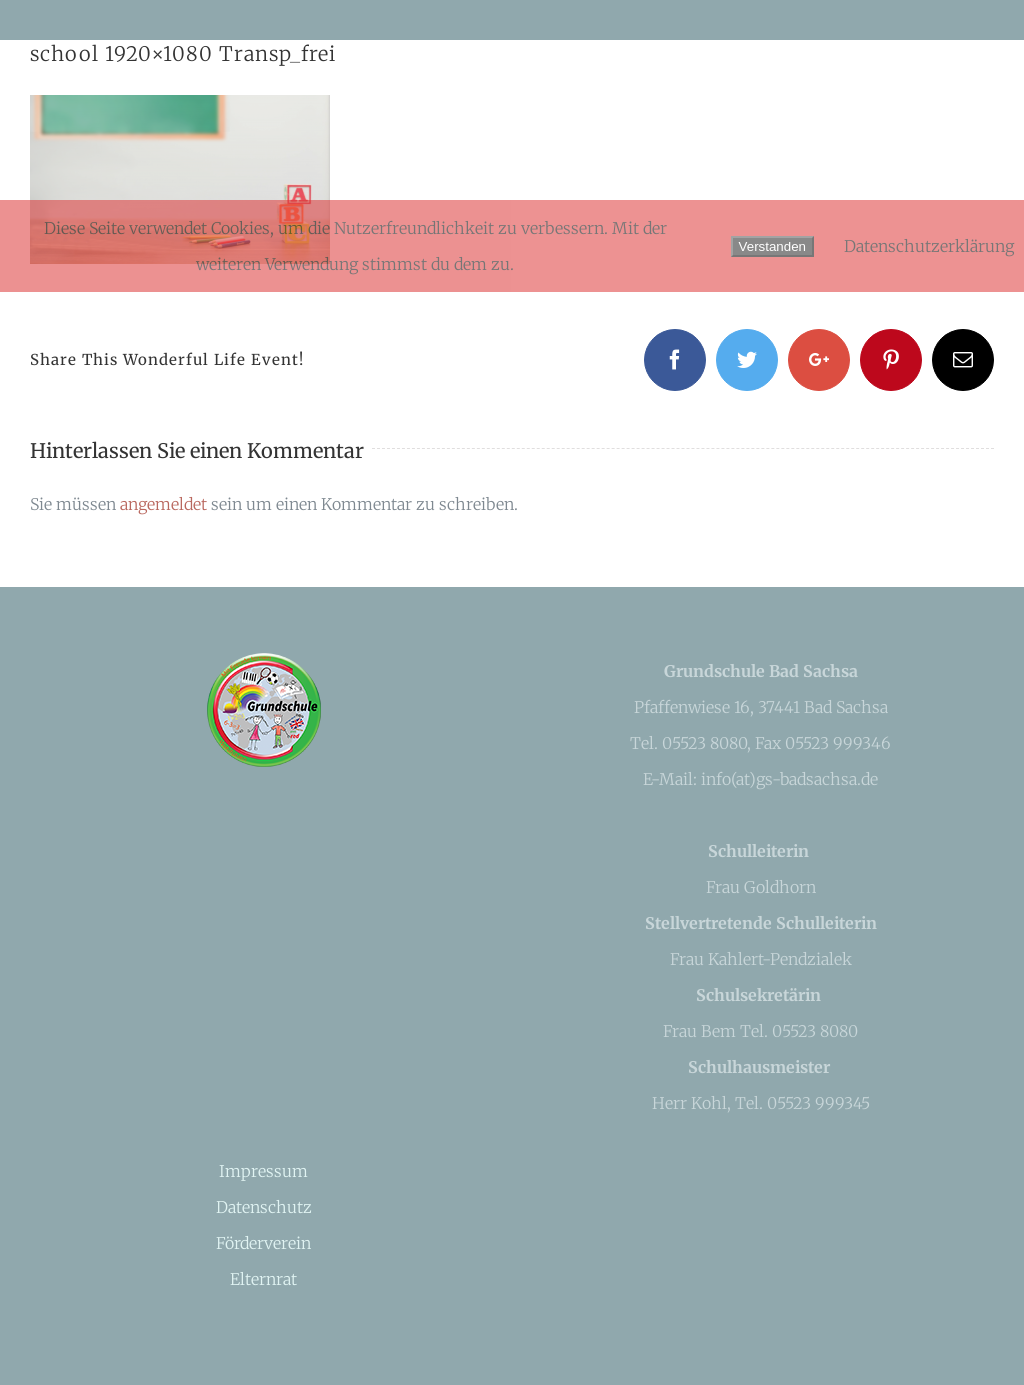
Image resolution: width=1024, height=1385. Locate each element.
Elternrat (263, 1279)
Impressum (263, 1171)
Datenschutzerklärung (929, 246)
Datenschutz (264, 1207)
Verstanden (772, 246)
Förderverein (263, 1243)
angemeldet (163, 504)
